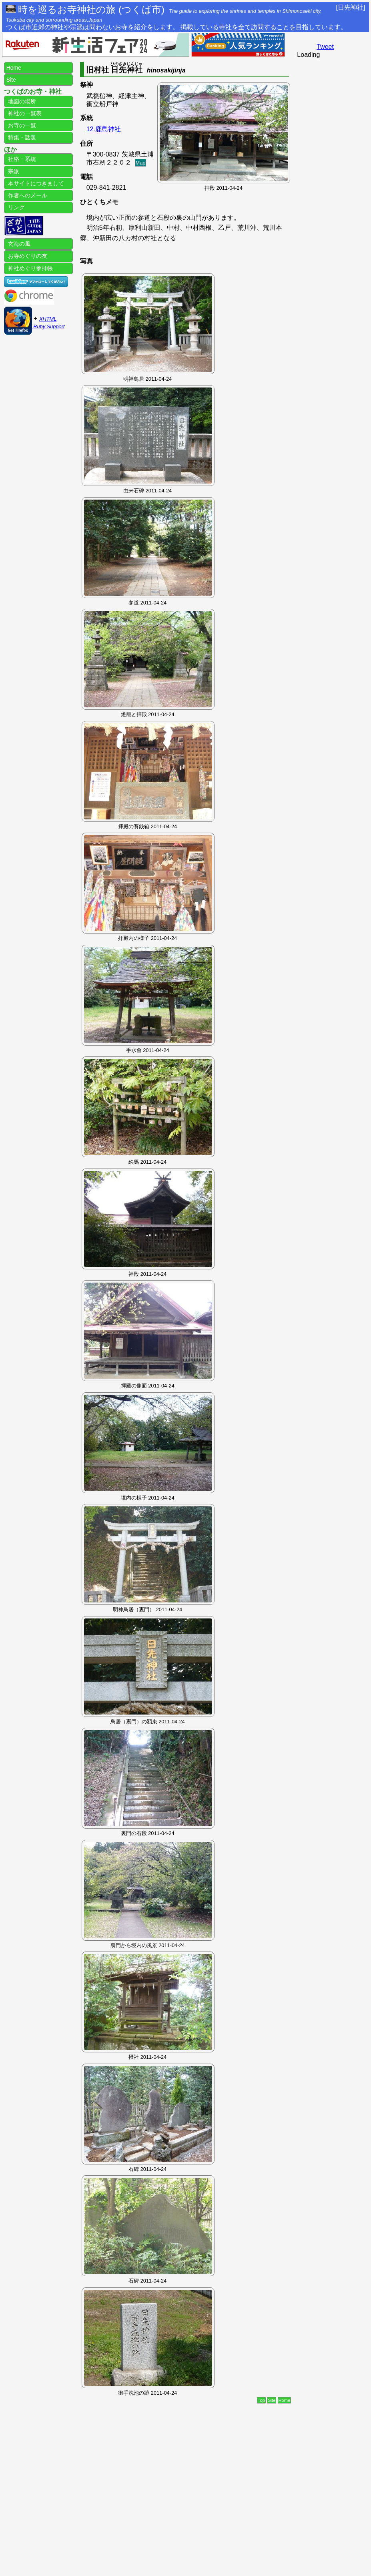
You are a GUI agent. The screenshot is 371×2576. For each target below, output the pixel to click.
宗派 (12, 171)
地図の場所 (21, 101)
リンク (15, 207)
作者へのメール (26, 195)
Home (285, 2400)
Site (271, 2400)
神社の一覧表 (24, 113)
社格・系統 (21, 159)
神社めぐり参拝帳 (29, 268)
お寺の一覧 (21, 125)
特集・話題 (21, 137)
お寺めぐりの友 (26, 256)
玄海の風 (18, 244)
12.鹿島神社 (103, 129)
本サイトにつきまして (35, 183)
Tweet (325, 46)
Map (141, 163)
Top (261, 2400)
